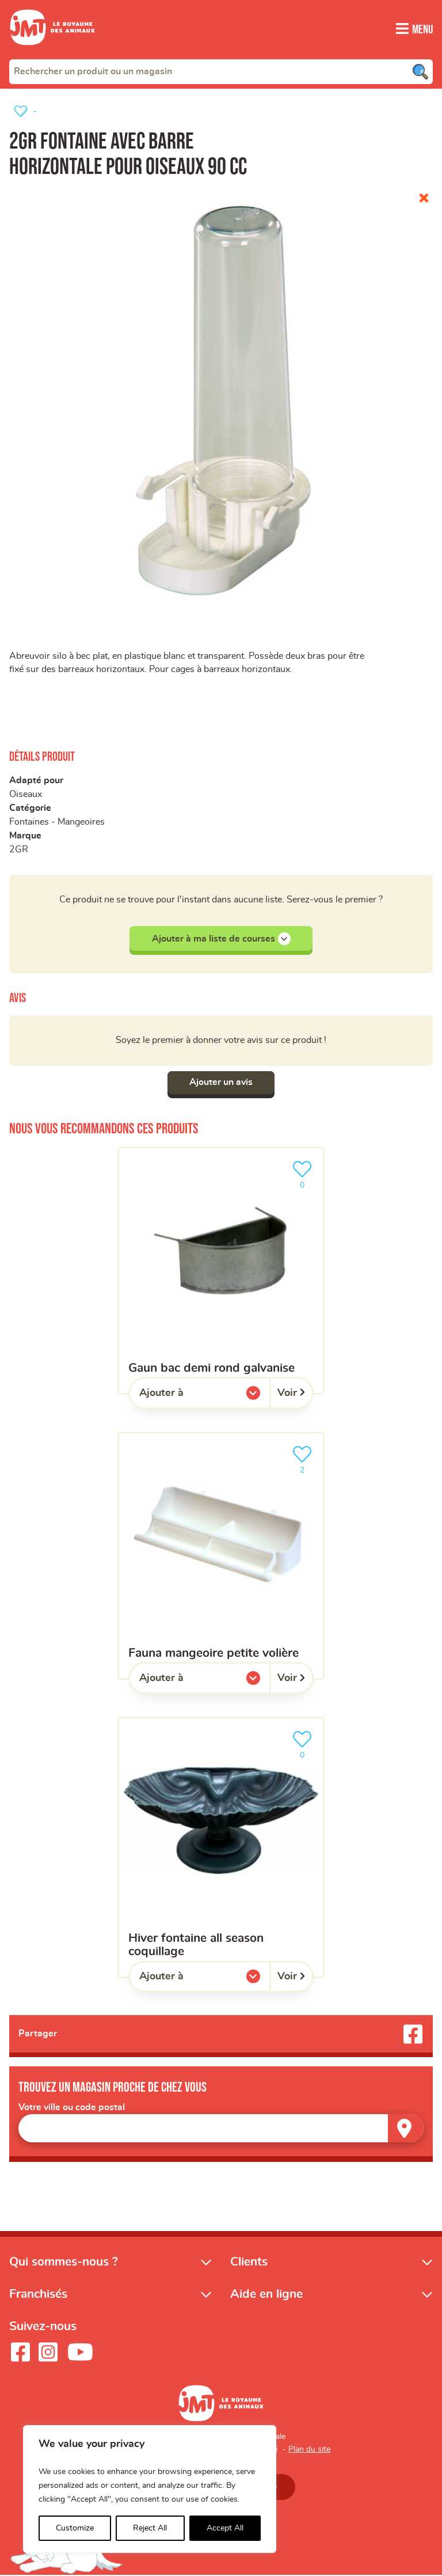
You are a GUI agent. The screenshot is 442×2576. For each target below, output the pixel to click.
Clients (249, 2262)
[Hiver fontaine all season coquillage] (221, 1847)
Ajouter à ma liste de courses (221, 938)
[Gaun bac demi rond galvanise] (221, 1271)
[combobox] (221, 71)
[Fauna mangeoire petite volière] (221, 1556)
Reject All (150, 2528)
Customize (75, 2528)
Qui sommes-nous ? (63, 2262)
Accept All (225, 2528)
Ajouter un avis (221, 1082)
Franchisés (38, 2295)
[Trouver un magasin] (406, 2129)
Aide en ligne (266, 2295)
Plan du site (309, 2450)
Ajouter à (185, 1396)
